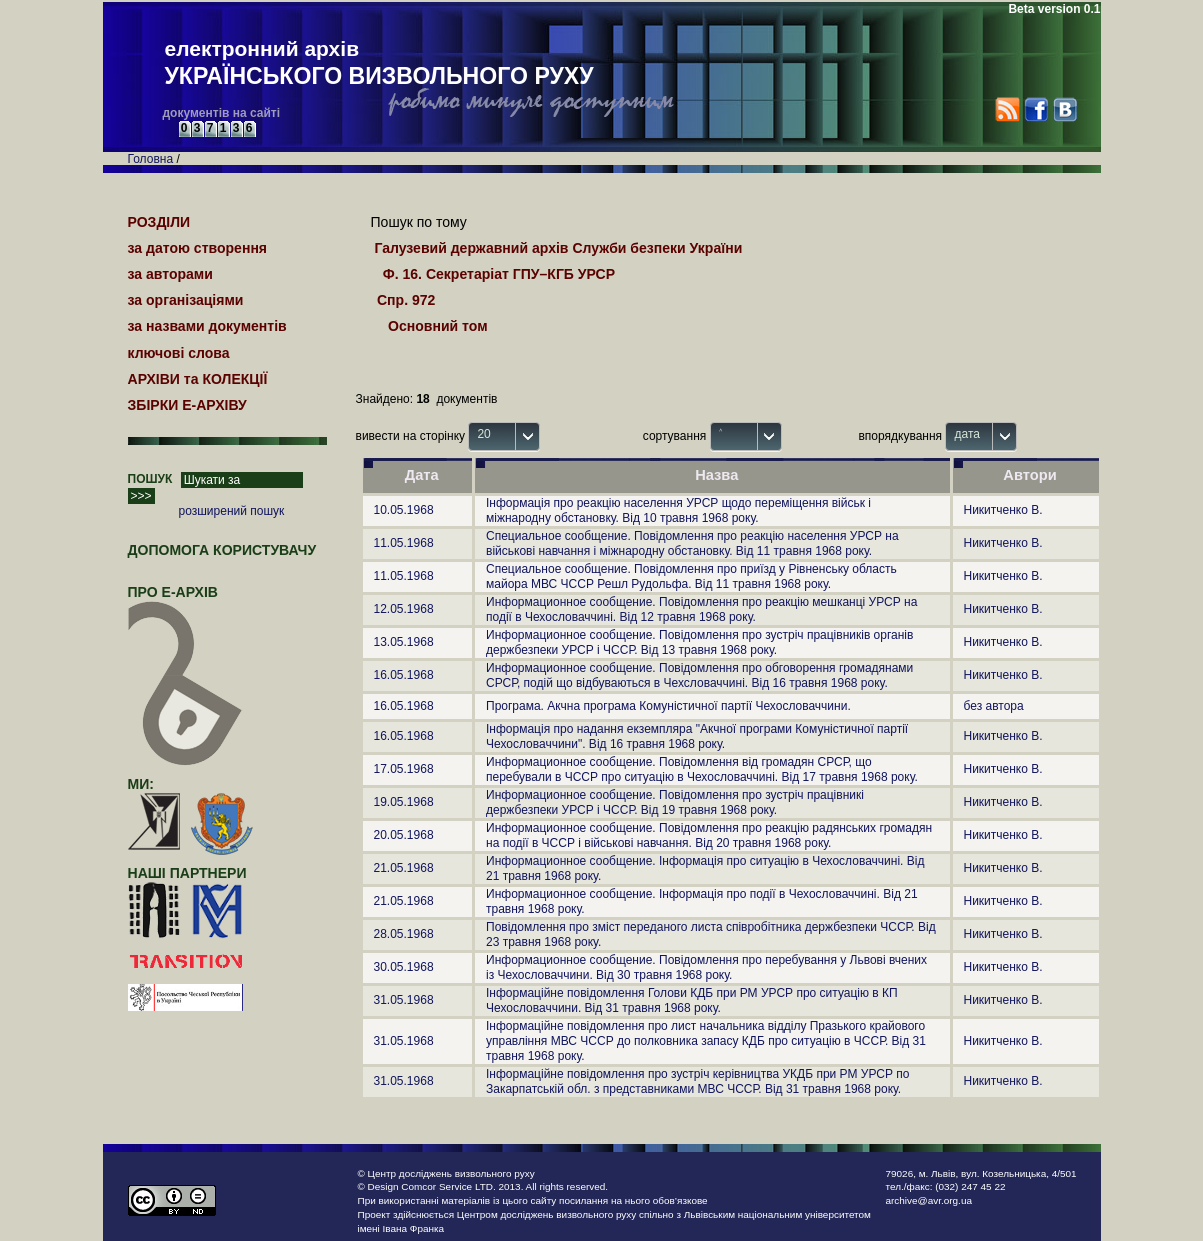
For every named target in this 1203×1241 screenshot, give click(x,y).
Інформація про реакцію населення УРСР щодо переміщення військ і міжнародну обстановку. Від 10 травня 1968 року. (678, 510)
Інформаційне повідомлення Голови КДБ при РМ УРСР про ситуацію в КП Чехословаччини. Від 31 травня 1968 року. (692, 1000)
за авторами (170, 274)
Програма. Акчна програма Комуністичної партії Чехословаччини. (668, 706)
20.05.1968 (404, 835)
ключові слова (179, 353)
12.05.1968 (404, 609)
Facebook (1035, 109)
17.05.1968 (404, 769)
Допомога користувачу (222, 550)
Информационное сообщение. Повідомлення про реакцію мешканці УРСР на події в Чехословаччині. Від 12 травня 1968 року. (701, 609)
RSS (1007, 109)
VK (1064, 109)
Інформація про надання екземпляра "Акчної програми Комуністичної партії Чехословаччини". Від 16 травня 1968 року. (697, 736)
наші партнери (187, 873)
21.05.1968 (404, 868)
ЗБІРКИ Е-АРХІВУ (187, 405)
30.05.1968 (404, 967)
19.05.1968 (404, 802)
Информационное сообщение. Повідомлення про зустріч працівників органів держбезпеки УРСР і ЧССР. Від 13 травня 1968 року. (699, 642)
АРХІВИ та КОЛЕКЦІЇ (198, 379)
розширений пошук (232, 511)
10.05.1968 (404, 510)
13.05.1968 (404, 642)
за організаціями (186, 300)
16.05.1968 (404, 675)
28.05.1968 (404, 934)
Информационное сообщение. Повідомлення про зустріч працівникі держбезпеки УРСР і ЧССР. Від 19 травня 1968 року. (675, 802)
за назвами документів (207, 326)
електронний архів (379, 64)
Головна (151, 159)
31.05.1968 (404, 1000)
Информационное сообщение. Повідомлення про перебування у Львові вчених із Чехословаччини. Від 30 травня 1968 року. (706, 967)
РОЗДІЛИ (159, 222)
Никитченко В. (1003, 510)
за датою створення (198, 248)
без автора (994, 706)
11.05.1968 (404, 543)
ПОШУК (150, 479)
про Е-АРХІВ (185, 601)
